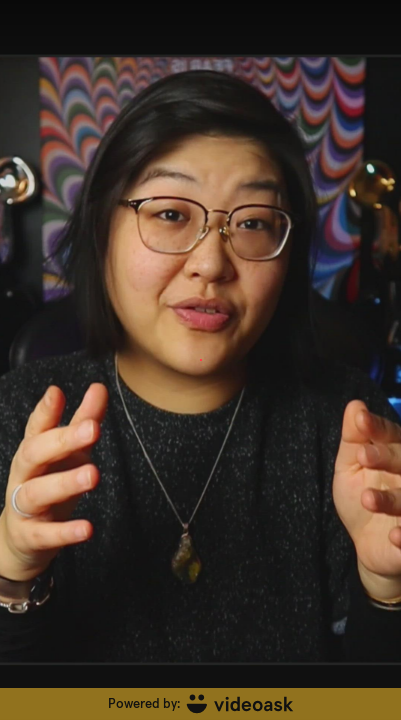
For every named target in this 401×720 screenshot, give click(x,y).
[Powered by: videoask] (200, 704)
